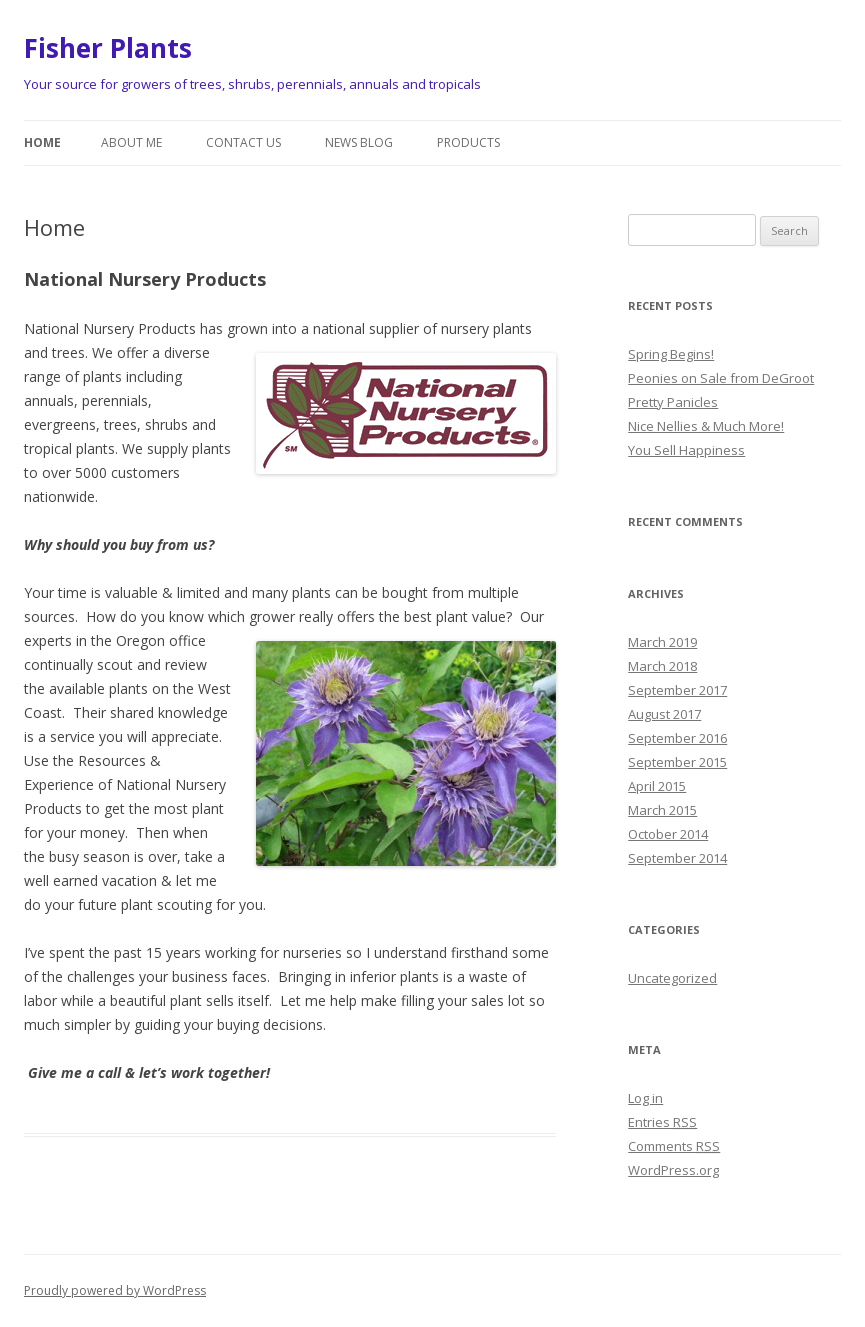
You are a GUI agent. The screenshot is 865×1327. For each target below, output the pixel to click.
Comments (674, 1146)
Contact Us (243, 142)
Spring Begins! (671, 354)
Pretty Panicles (673, 402)
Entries (662, 1122)
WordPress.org (673, 1170)
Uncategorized (672, 978)
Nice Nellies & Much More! (706, 426)
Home (42, 142)
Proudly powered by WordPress (115, 1290)
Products (468, 142)
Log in (645, 1098)
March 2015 (662, 810)
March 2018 (662, 666)
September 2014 (677, 858)
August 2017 (664, 714)
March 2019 (662, 642)
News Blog (359, 142)
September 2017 (677, 690)
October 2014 (668, 834)
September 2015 (677, 762)
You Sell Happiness (686, 450)
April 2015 (657, 786)
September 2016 (677, 738)
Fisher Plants (108, 48)
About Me (131, 142)
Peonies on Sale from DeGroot (721, 378)
